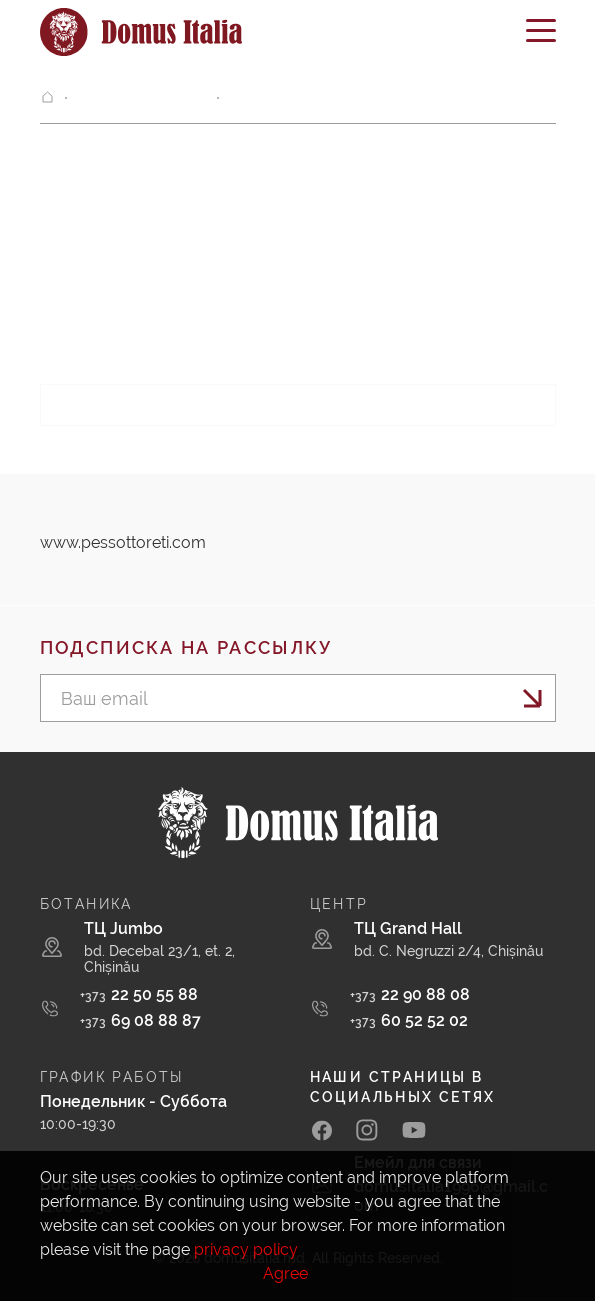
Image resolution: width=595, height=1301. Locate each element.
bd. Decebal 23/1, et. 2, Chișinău (159, 959)
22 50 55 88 (139, 994)
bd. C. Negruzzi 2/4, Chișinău (448, 951)
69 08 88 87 (140, 1020)
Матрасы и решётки (141, 98)
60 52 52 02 (409, 1020)
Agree (285, 1273)
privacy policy (246, 1249)
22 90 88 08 (410, 994)
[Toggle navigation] (541, 37)
